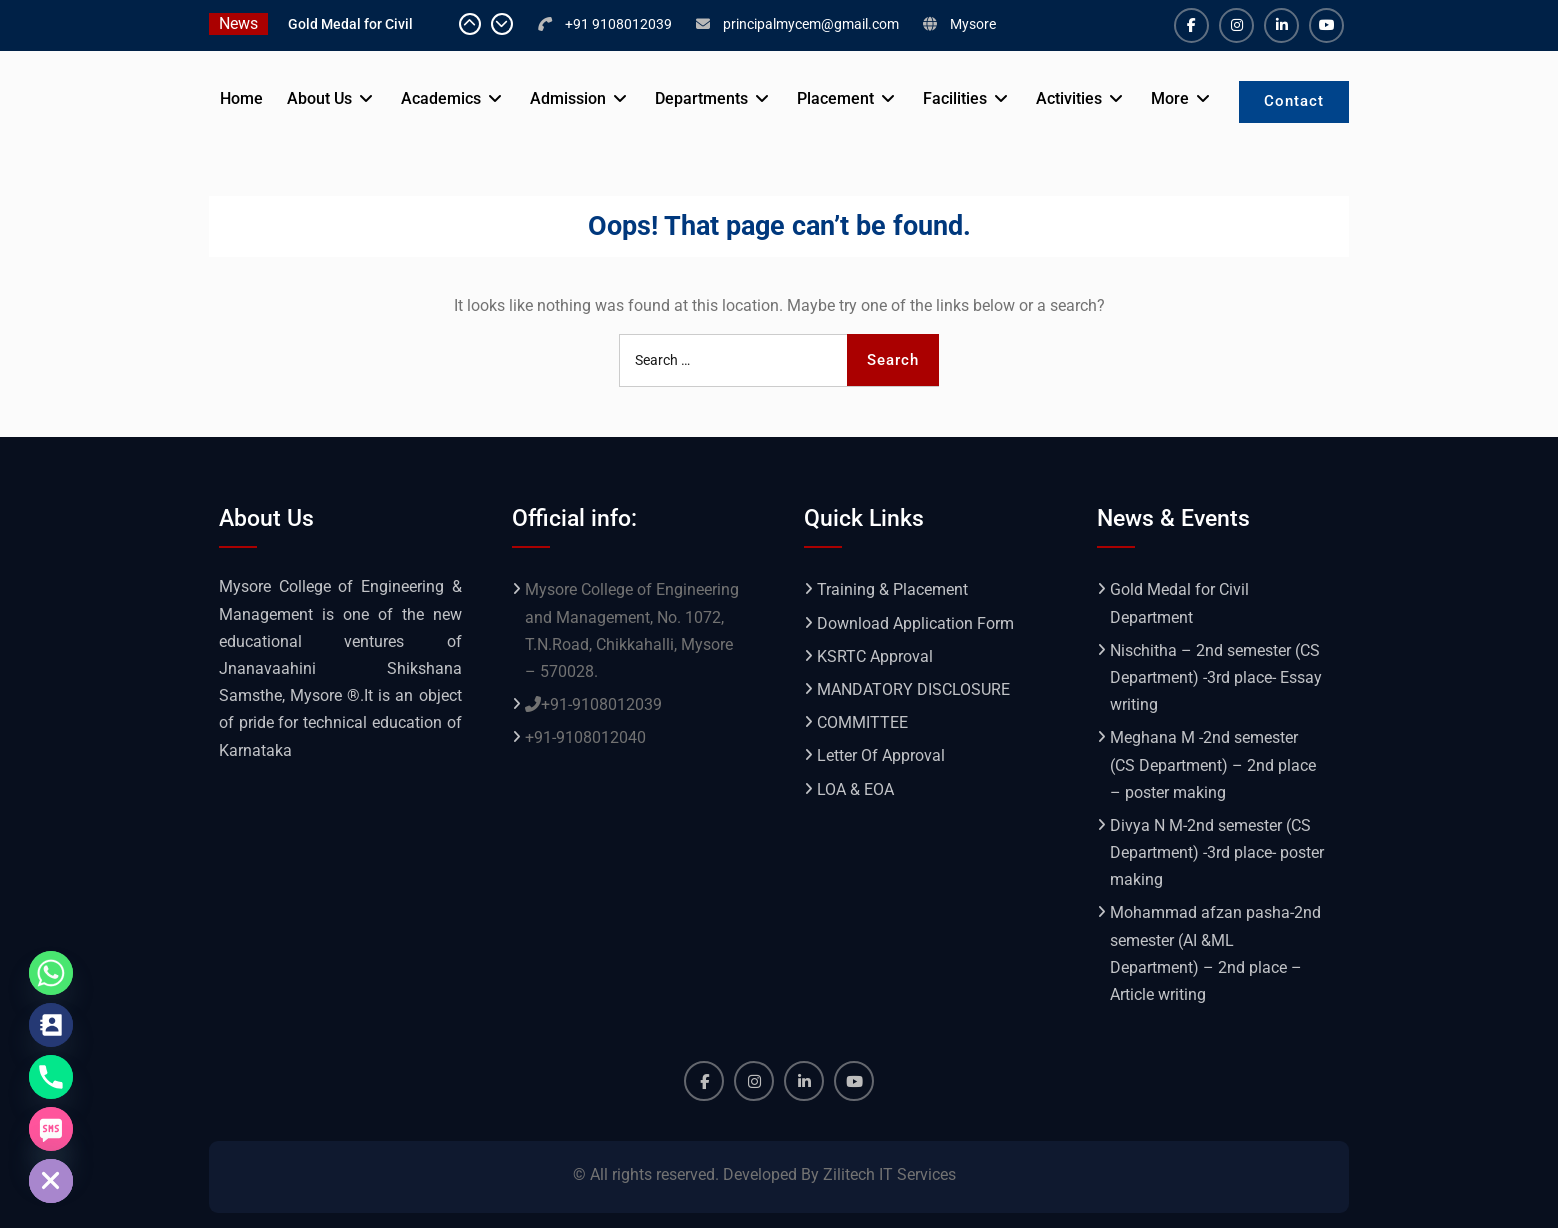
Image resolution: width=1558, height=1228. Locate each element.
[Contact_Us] (51, 1025)
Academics (441, 98)
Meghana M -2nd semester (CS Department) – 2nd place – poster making (1213, 764)
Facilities (955, 98)
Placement (835, 98)
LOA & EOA (855, 789)
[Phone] (51, 1077)
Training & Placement (892, 589)
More (1170, 98)
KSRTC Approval (875, 656)
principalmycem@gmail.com (811, 24)
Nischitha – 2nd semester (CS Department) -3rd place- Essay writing (1216, 677)
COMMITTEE (862, 722)
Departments (701, 98)
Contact (1294, 101)
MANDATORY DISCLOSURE (913, 689)
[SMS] (51, 1129)
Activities (1069, 98)
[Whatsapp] (51, 973)
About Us (319, 98)
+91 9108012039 (618, 24)
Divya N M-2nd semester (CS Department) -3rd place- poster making (1217, 852)
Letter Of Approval (881, 755)
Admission (568, 98)
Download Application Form (915, 623)
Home (241, 98)
